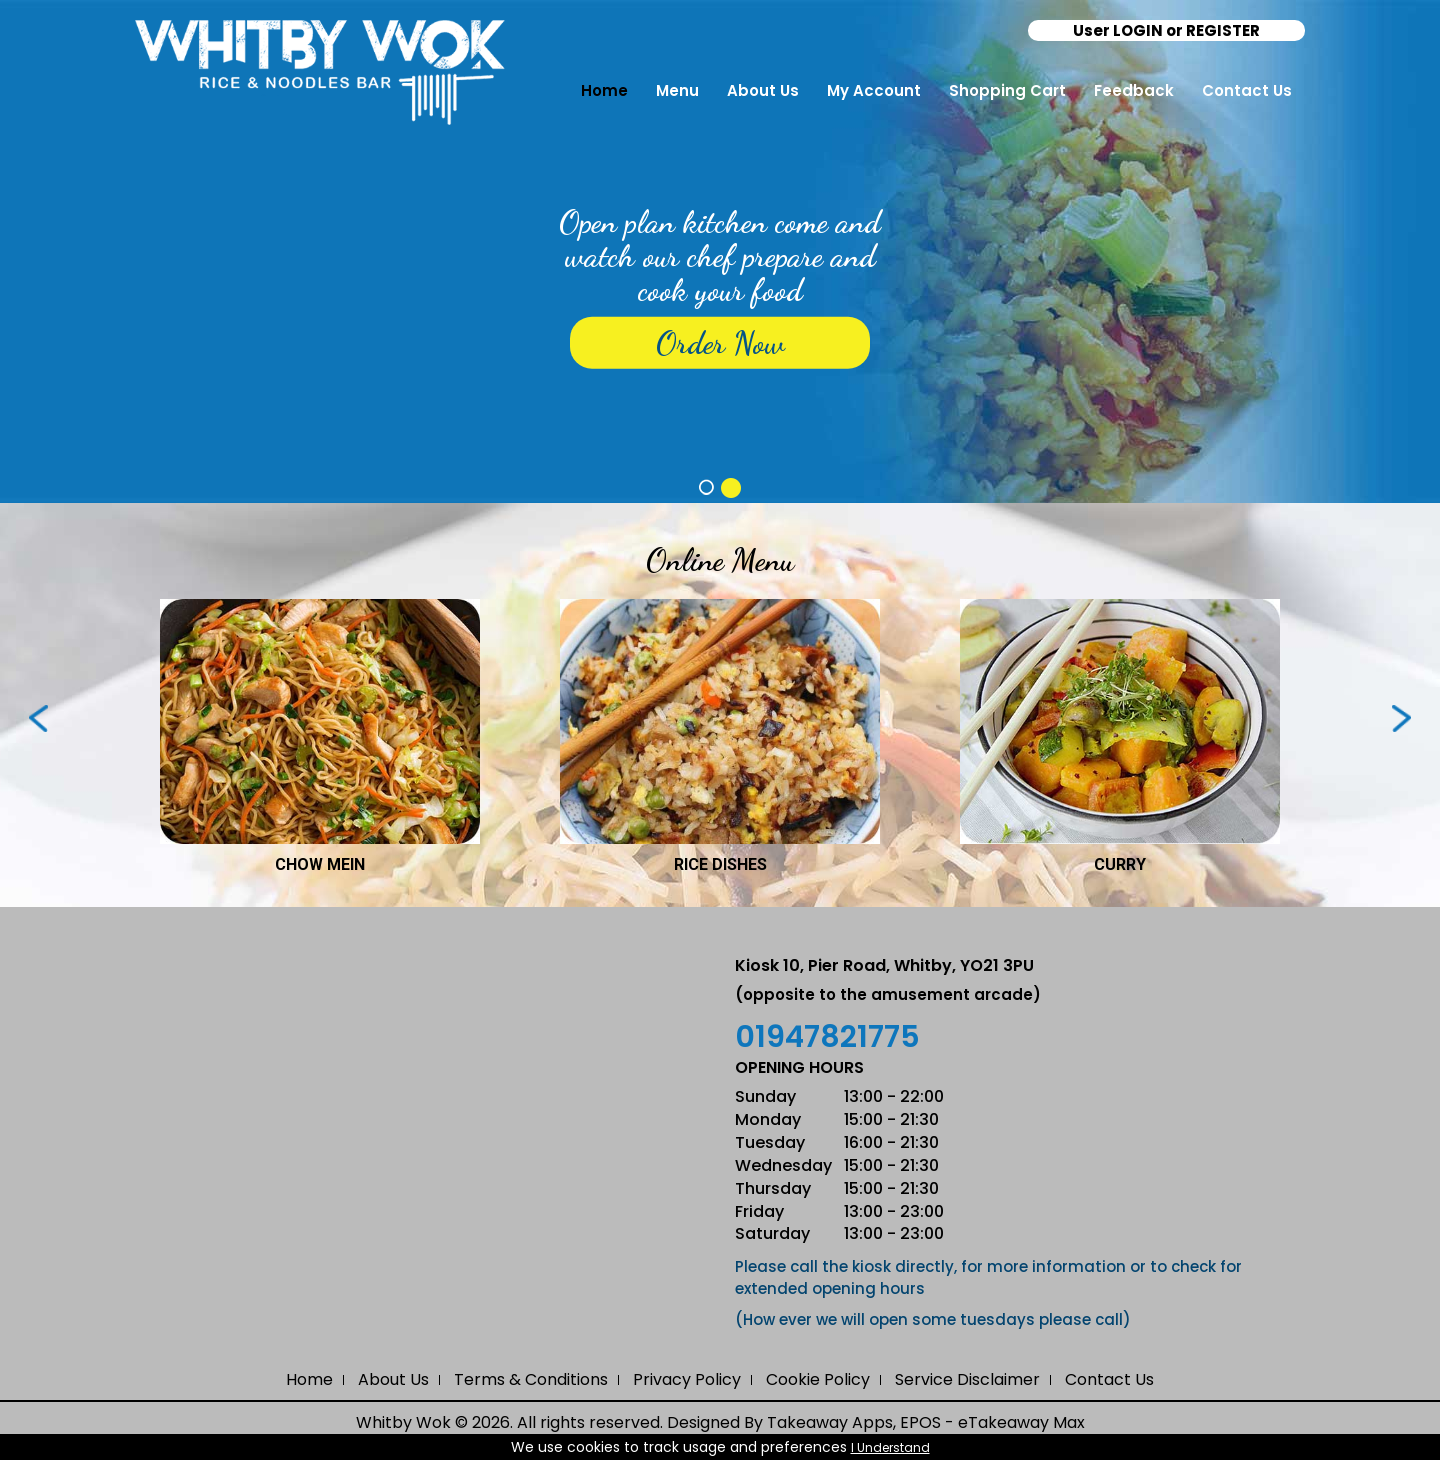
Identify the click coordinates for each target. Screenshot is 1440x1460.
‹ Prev (38, 719)
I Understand (890, 1447)
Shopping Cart (1007, 90)
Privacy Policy (687, 1379)
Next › (1401, 719)
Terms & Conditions (531, 1379)
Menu (677, 90)
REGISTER (1223, 30)
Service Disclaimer (967, 1379)
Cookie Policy (818, 1379)
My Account (874, 90)
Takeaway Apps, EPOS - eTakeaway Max (926, 1422)
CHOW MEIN (320, 864)
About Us (763, 90)
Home (604, 90)
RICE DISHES (720, 864)
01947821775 (827, 1037)
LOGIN (1138, 30)
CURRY (1120, 864)
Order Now (720, 343)
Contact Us (1247, 90)
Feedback (1134, 90)
